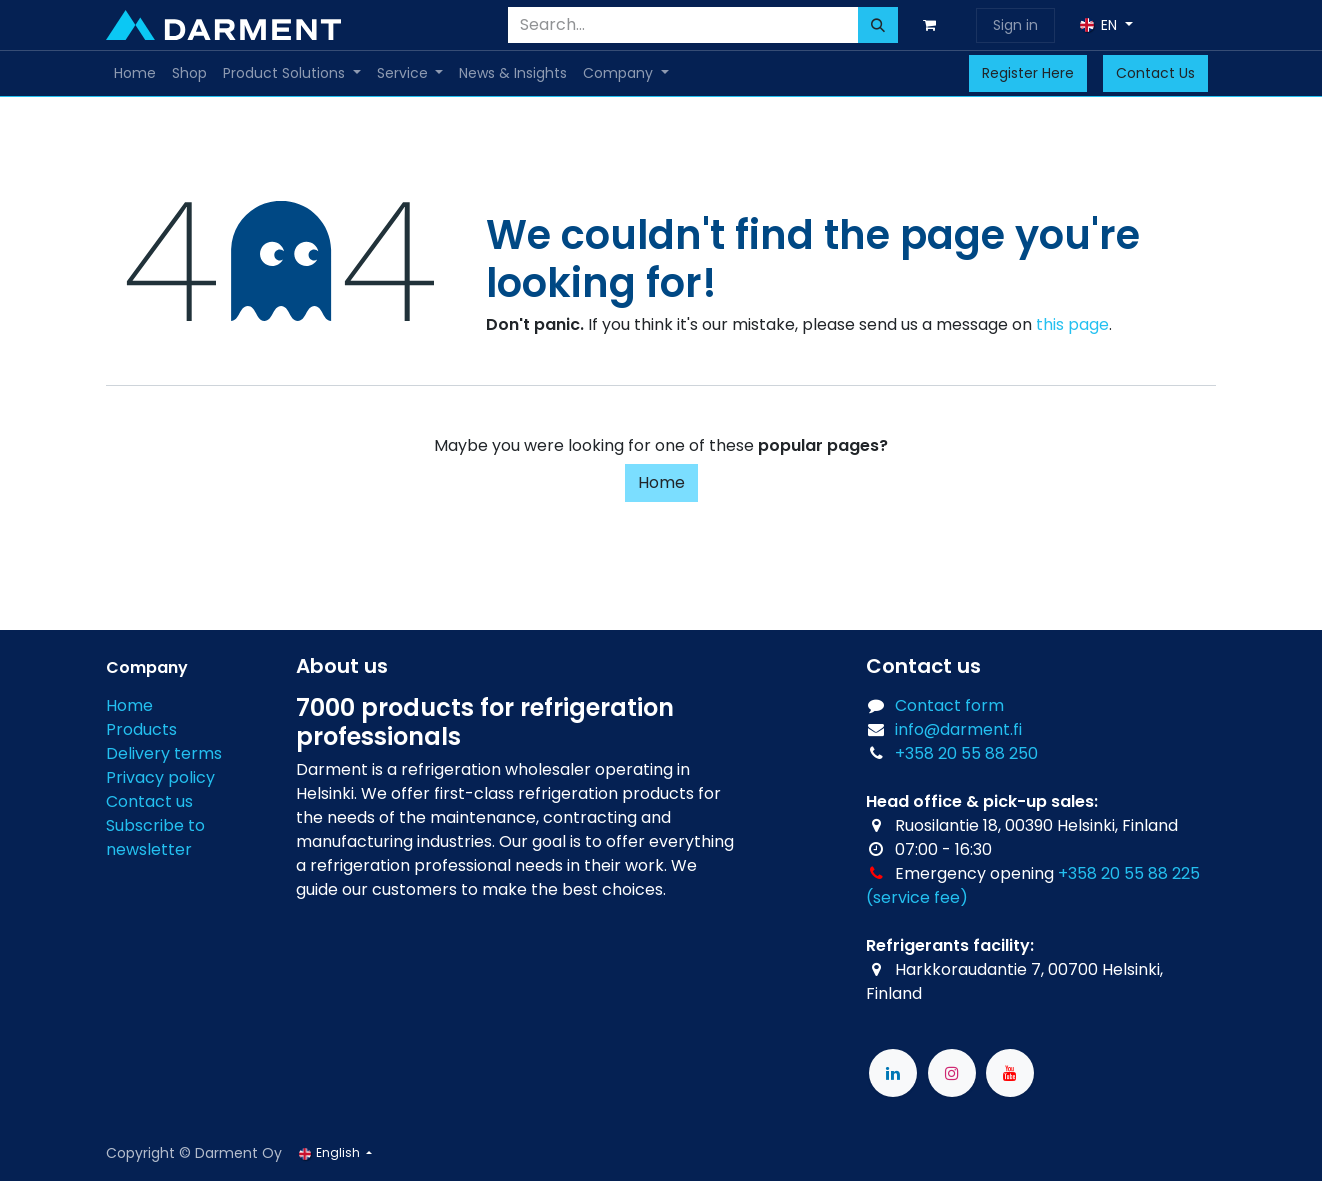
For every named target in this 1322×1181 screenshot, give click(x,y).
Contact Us (1155, 73)
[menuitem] (135, 73)
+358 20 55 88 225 (1129, 873)
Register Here (1028, 73)
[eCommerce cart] (933, 25)
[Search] (878, 25)
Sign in (1015, 25)
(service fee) (917, 897)
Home (661, 482)
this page (1072, 324)
